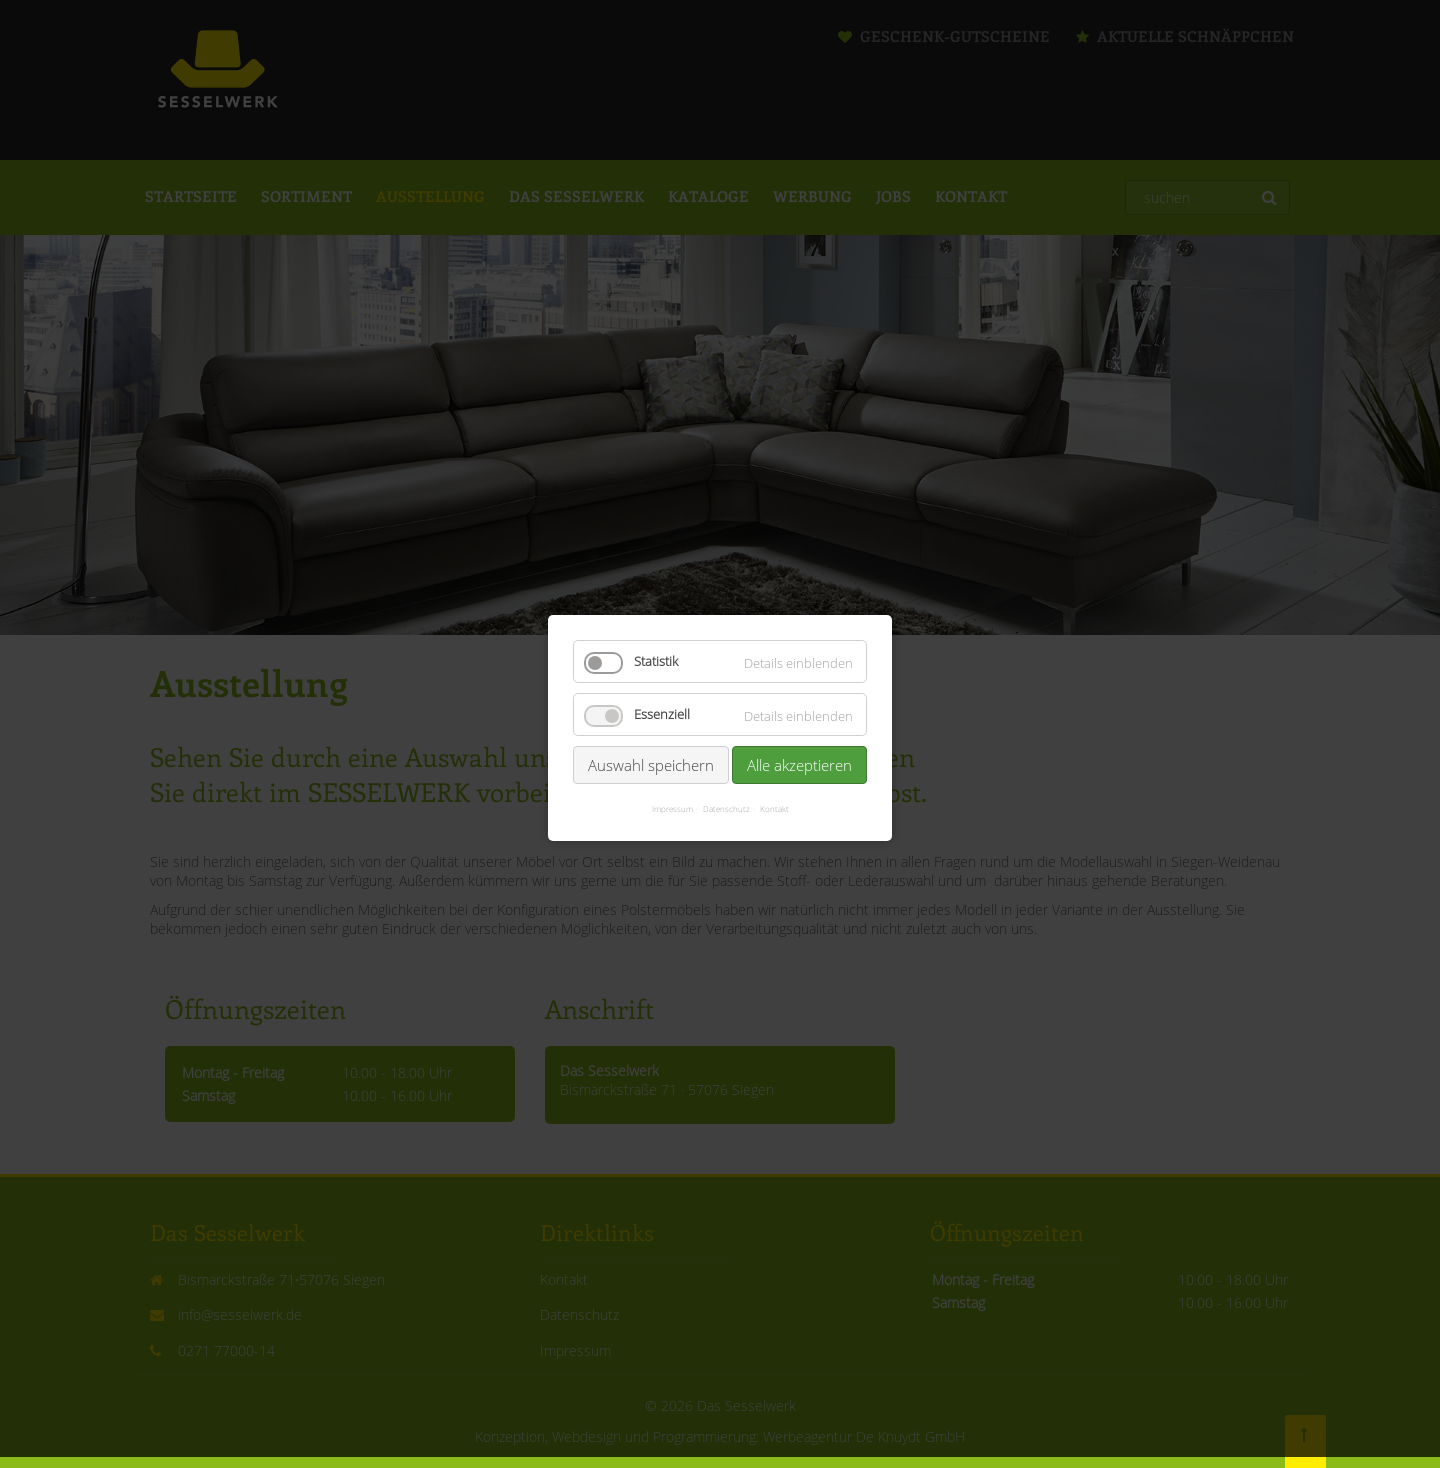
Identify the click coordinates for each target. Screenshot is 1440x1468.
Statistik (656, 632)
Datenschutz (726, 779)
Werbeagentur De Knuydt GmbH (864, 1436)
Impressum (672, 779)
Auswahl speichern (651, 736)
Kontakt (774, 779)
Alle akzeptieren (799, 736)
